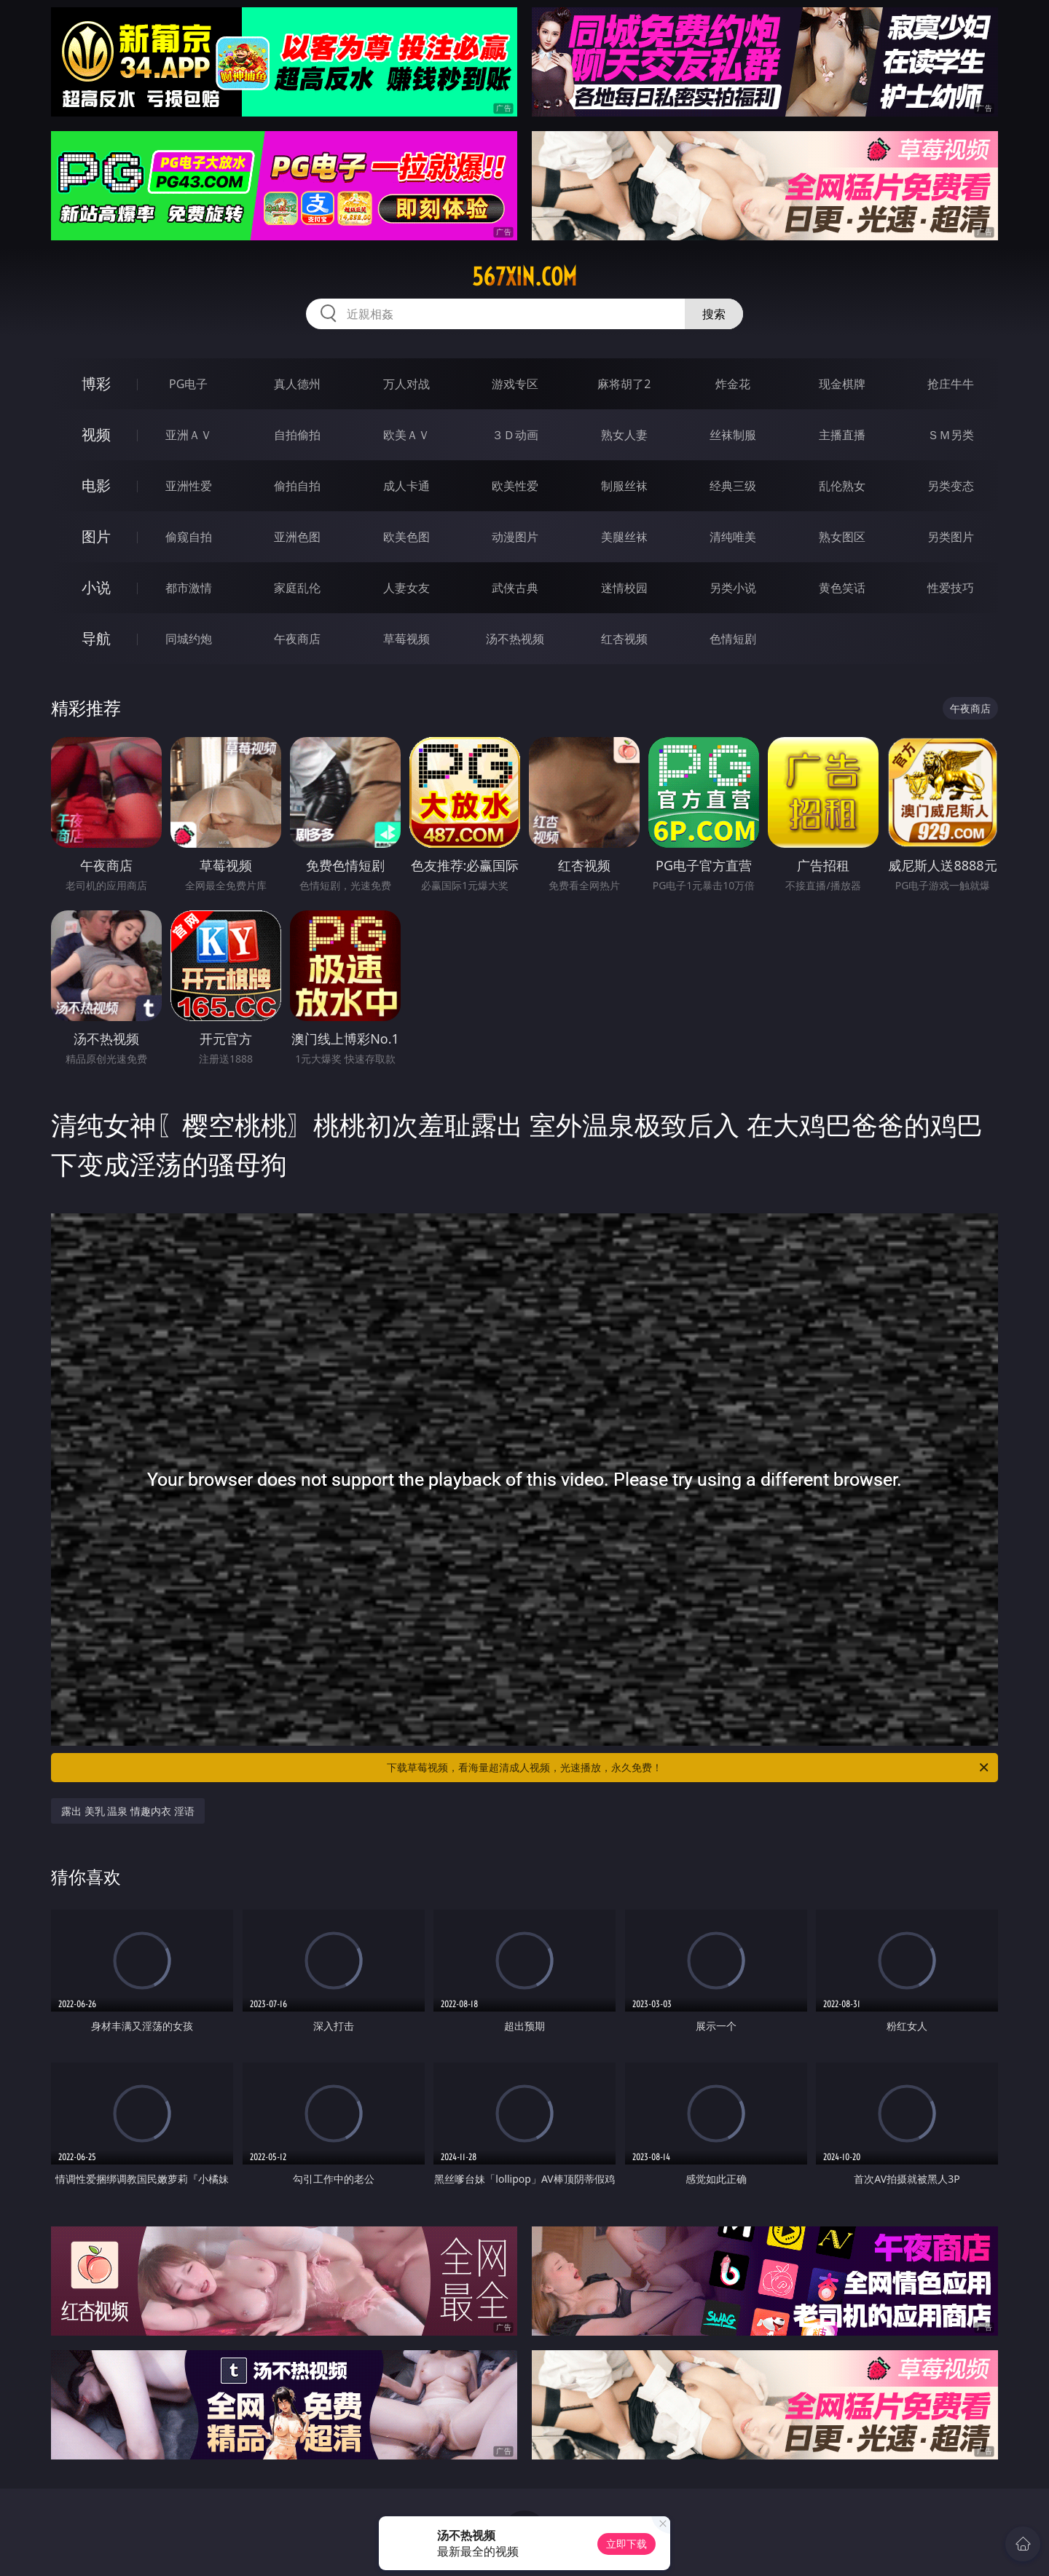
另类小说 (733, 588)
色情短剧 (733, 639)
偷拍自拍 (297, 486)
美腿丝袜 (624, 537)
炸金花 (732, 384)
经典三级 (733, 486)
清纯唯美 (733, 537)
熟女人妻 (624, 435)
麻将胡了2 (624, 384)
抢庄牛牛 (950, 384)
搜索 (714, 314)
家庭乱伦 (297, 588)
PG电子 (188, 384)
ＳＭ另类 (950, 435)
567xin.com (524, 276)
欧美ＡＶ (406, 435)
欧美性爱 (515, 486)
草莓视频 (406, 639)
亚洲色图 (297, 537)
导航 (96, 638)
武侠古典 (515, 588)
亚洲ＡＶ (188, 435)
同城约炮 (188, 639)
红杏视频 (624, 639)
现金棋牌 (842, 384)
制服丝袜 (624, 486)
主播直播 (842, 435)
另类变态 (950, 486)
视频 (96, 434)
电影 (96, 485)
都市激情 (188, 588)
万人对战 (406, 384)
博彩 (96, 383)
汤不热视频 (515, 639)
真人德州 (297, 384)
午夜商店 (297, 639)
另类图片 (950, 537)
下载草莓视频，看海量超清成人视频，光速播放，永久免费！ (689, 1767)
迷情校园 (624, 588)
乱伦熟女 (842, 486)
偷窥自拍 (188, 537)
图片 (96, 536)
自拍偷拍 (297, 435)
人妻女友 (406, 588)
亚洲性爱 (188, 486)
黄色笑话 (842, 588)
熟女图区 (842, 537)
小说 (96, 587)
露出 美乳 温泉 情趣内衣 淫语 (128, 1811)
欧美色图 (406, 537)
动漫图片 (515, 537)
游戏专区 (515, 384)
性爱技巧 (950, 588)
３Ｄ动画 (515, 435)
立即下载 (626, 2544)
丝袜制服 (733, 435)
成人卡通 (406, 486)
